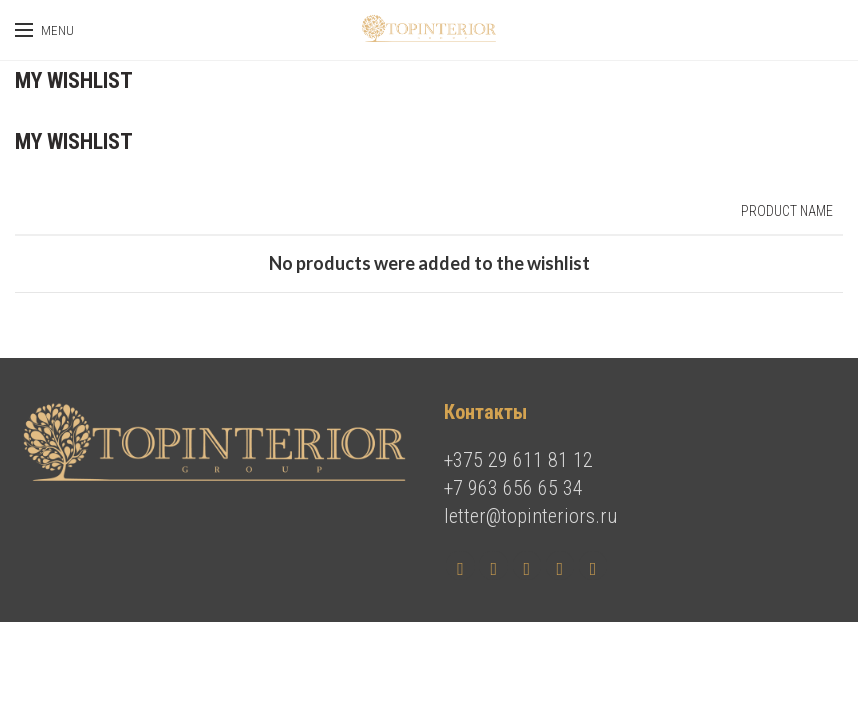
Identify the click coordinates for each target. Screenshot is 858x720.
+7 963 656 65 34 (513, 488)
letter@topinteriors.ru (530, 516)
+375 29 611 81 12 (518, 460)
